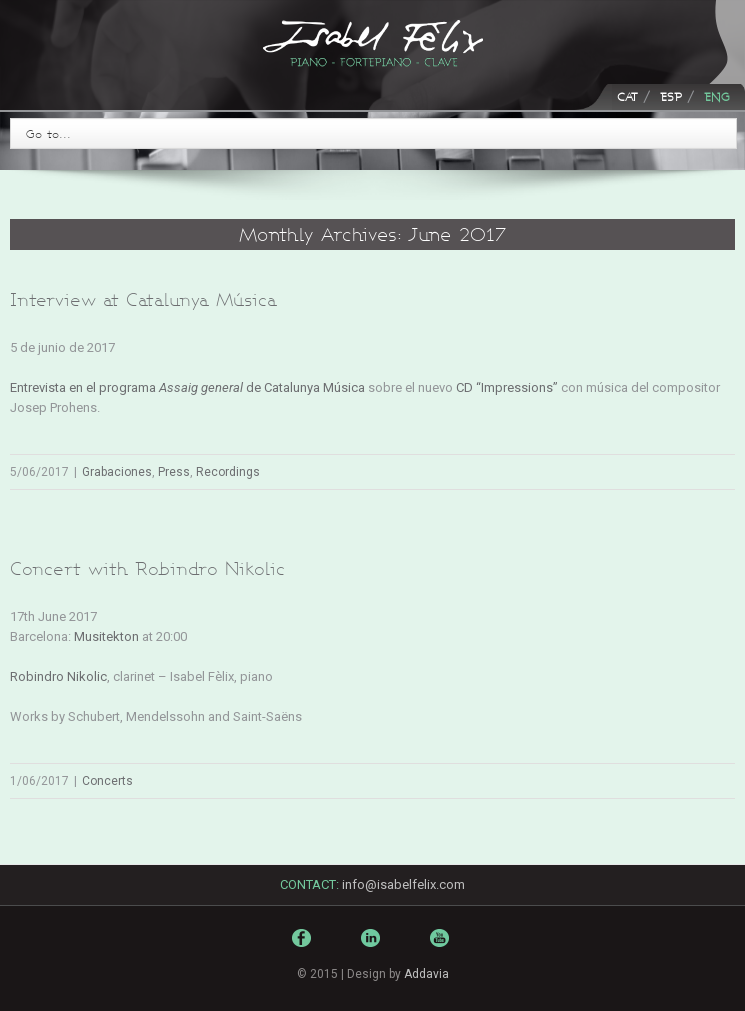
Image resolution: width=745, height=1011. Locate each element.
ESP (671, 96)
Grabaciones (117, 472)
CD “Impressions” (507, 387)
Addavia (426, 974)
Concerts (107, 781)
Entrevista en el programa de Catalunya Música (187, 387)
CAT (627, 96)
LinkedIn (373, 946)
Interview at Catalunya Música (143, 299)
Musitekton (106, 636)
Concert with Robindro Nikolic (147, 568)
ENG (717, 96)
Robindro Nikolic (58, 676)
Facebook (304, 942)
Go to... (48, 133)
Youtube (442, 952)
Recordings (228, 472)
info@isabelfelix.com (403, 884)
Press (174, 472)
